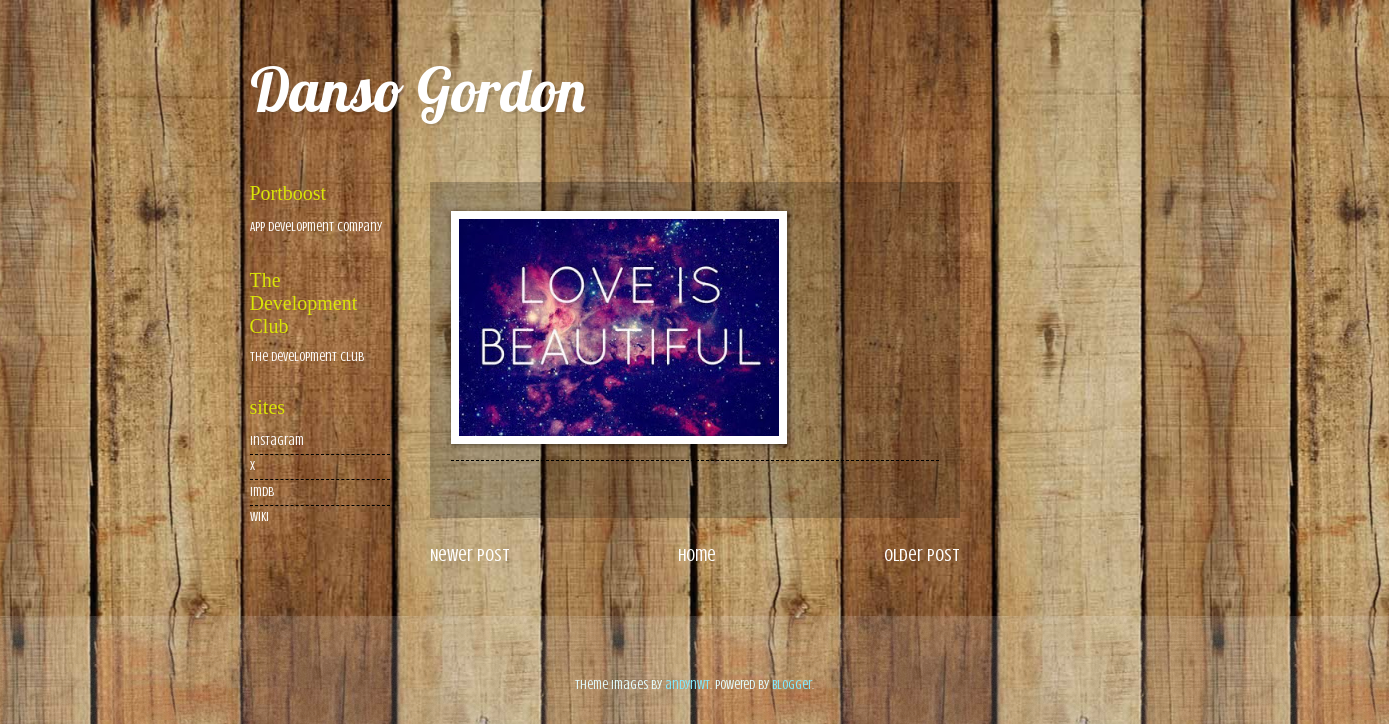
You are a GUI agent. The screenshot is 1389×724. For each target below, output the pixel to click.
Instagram (277, 441)
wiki (259, 517)
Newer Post (470, 555)
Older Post (922, 555)
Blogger (792, 685)
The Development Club (307, 357)
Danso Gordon (417, 89)
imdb (262, 492)
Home (697, 555)
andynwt (687, 685)
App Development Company (316, 227)
